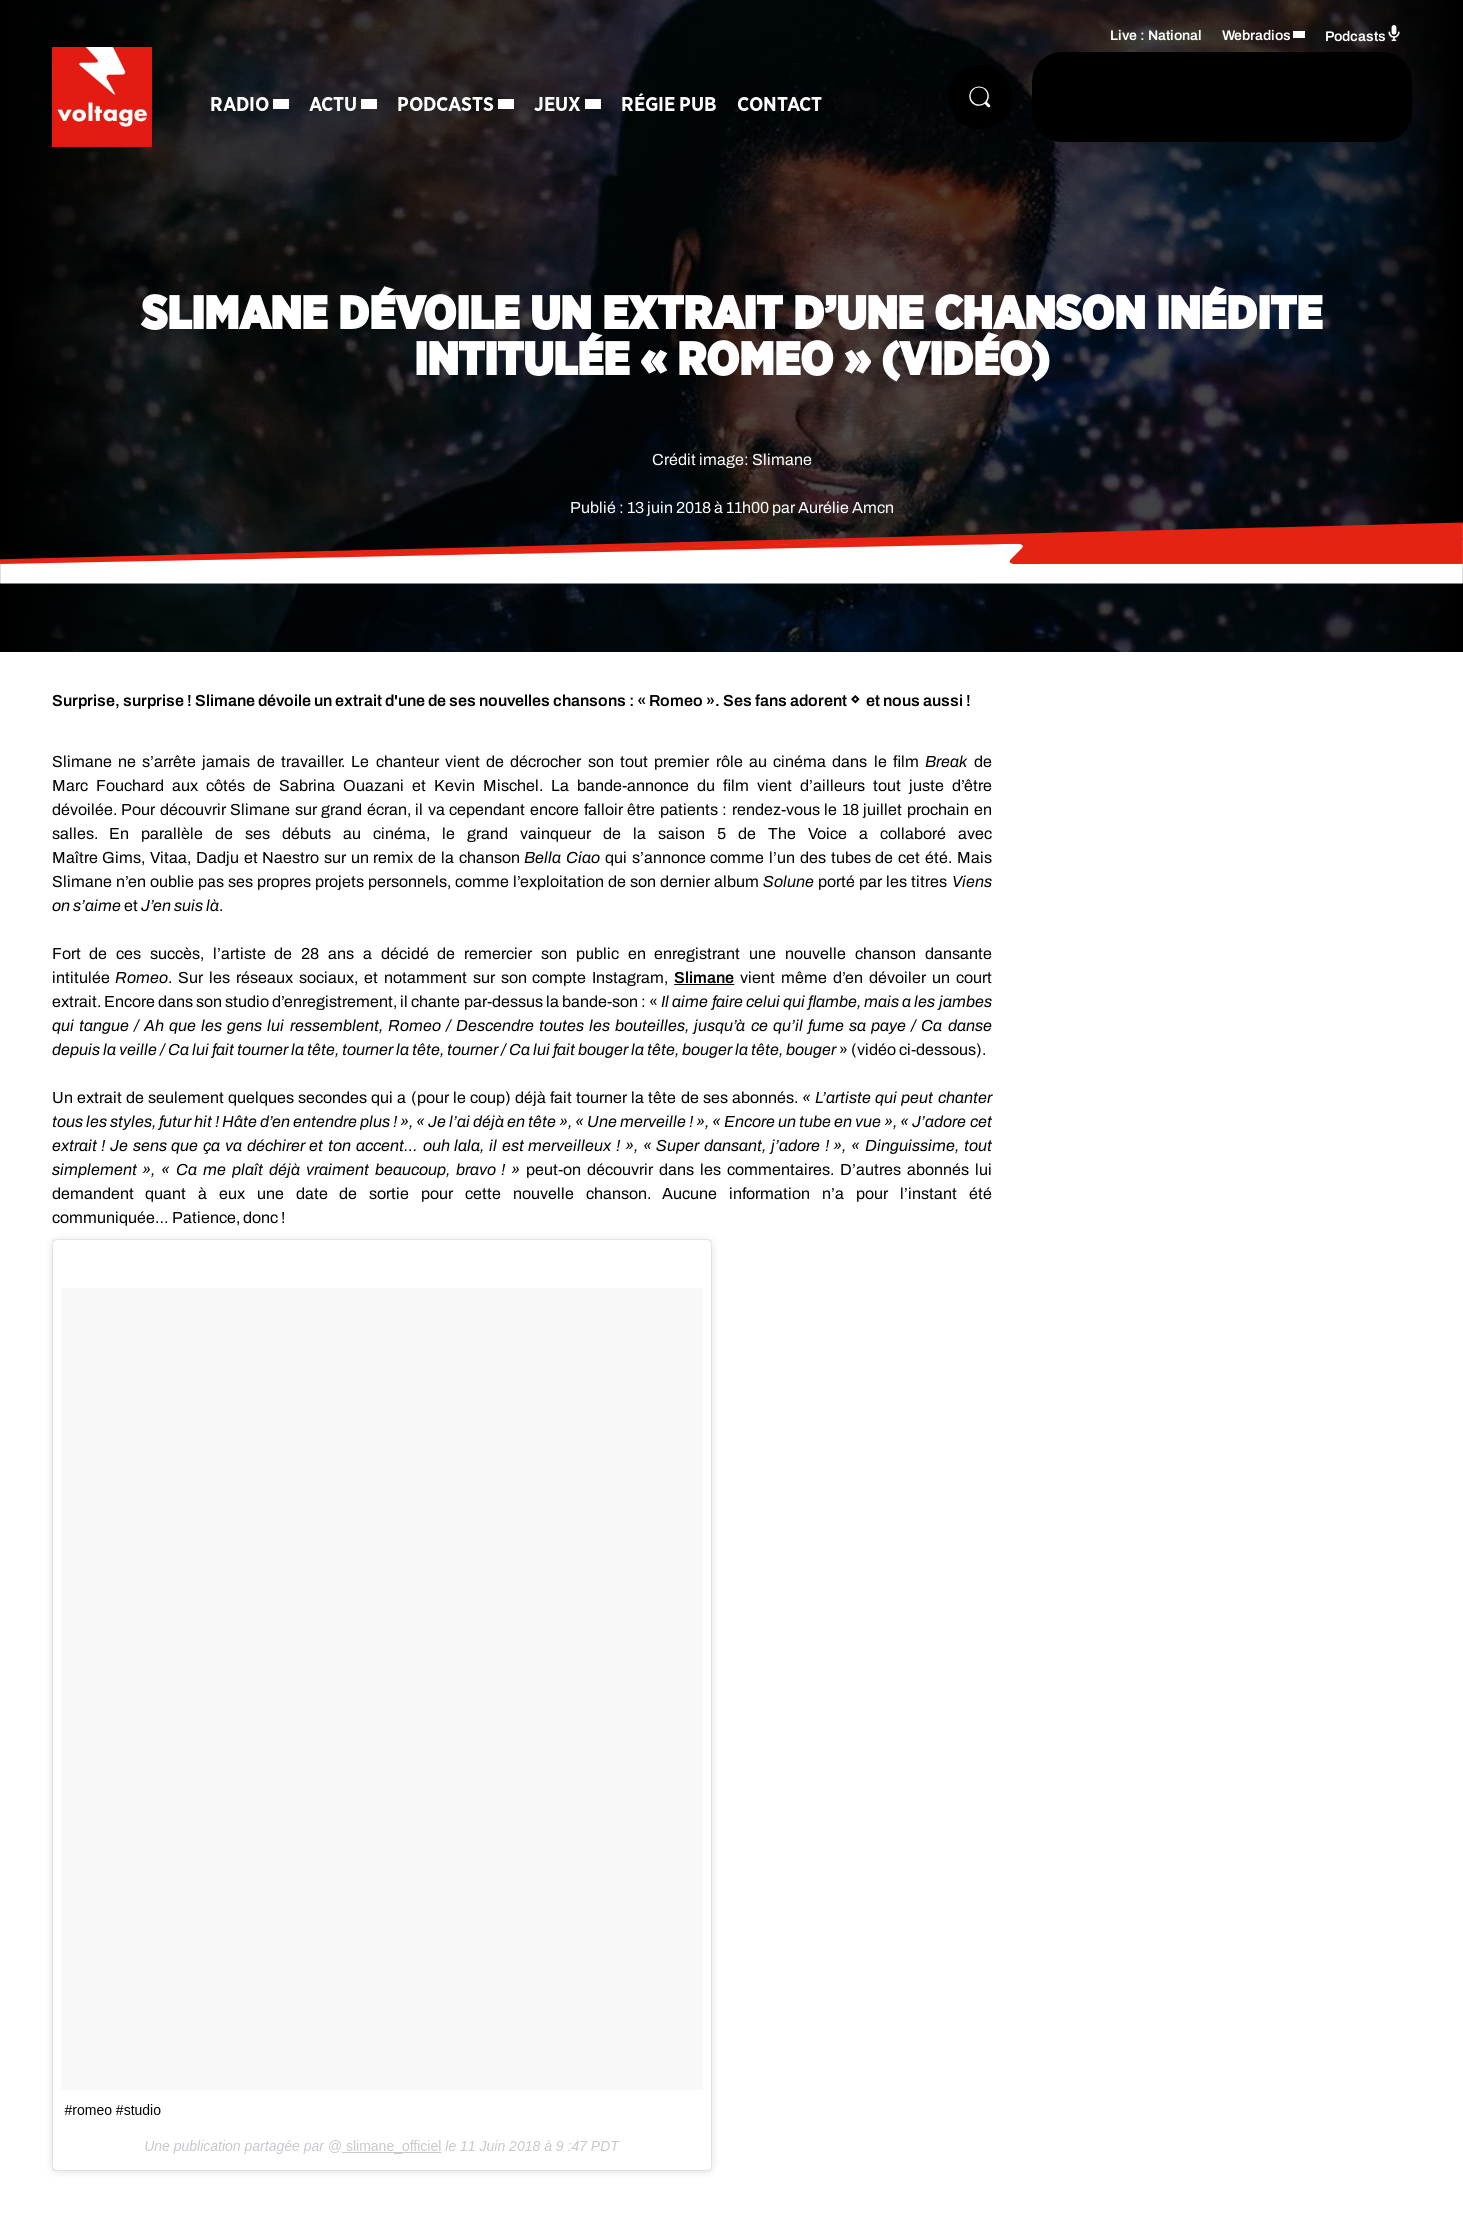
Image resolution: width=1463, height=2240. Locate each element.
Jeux (557, 105)
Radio (239, 105)
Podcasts (445, 105)
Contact (779, 105)
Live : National (1156, 35)
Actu (333, 105)
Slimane (704, 977)
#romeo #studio (113, 2110)
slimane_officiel (391, 2146)
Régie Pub (669, 105)
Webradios (1256, 35)
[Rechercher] (980, 97)
